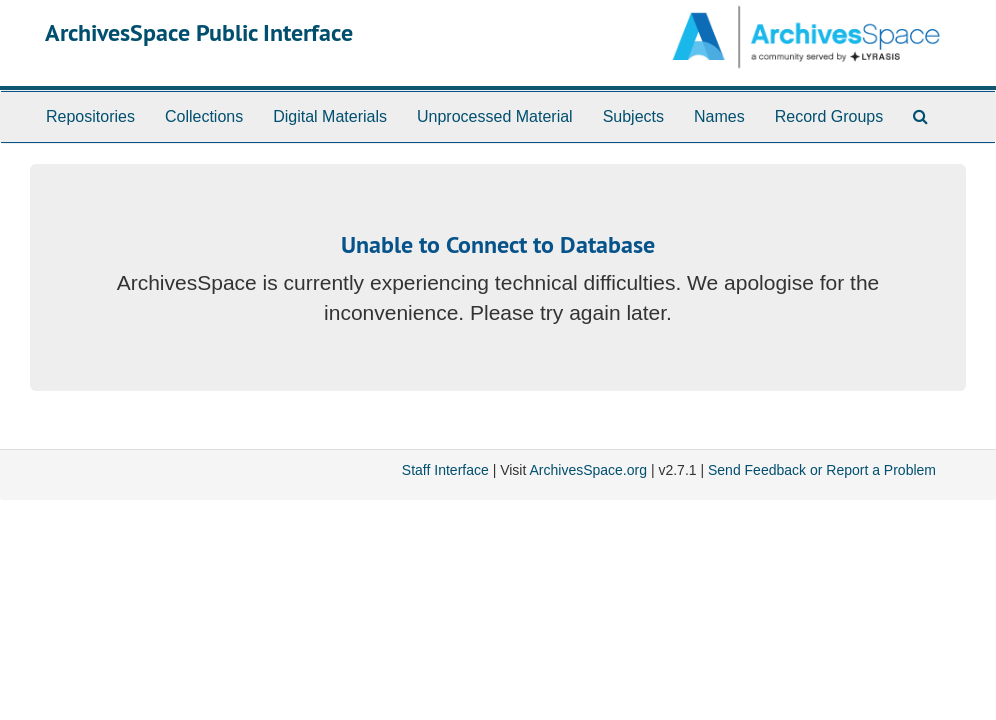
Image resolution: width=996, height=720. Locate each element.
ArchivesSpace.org (588, 470)
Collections (204, 116)
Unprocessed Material (495, 116)
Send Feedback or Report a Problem (822, 470)
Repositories (90, 116)
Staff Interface (445, 470)
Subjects (633, 116)
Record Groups (829, 116)
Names (719, 116)
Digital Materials (330, 116)
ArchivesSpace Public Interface (199, 32)
